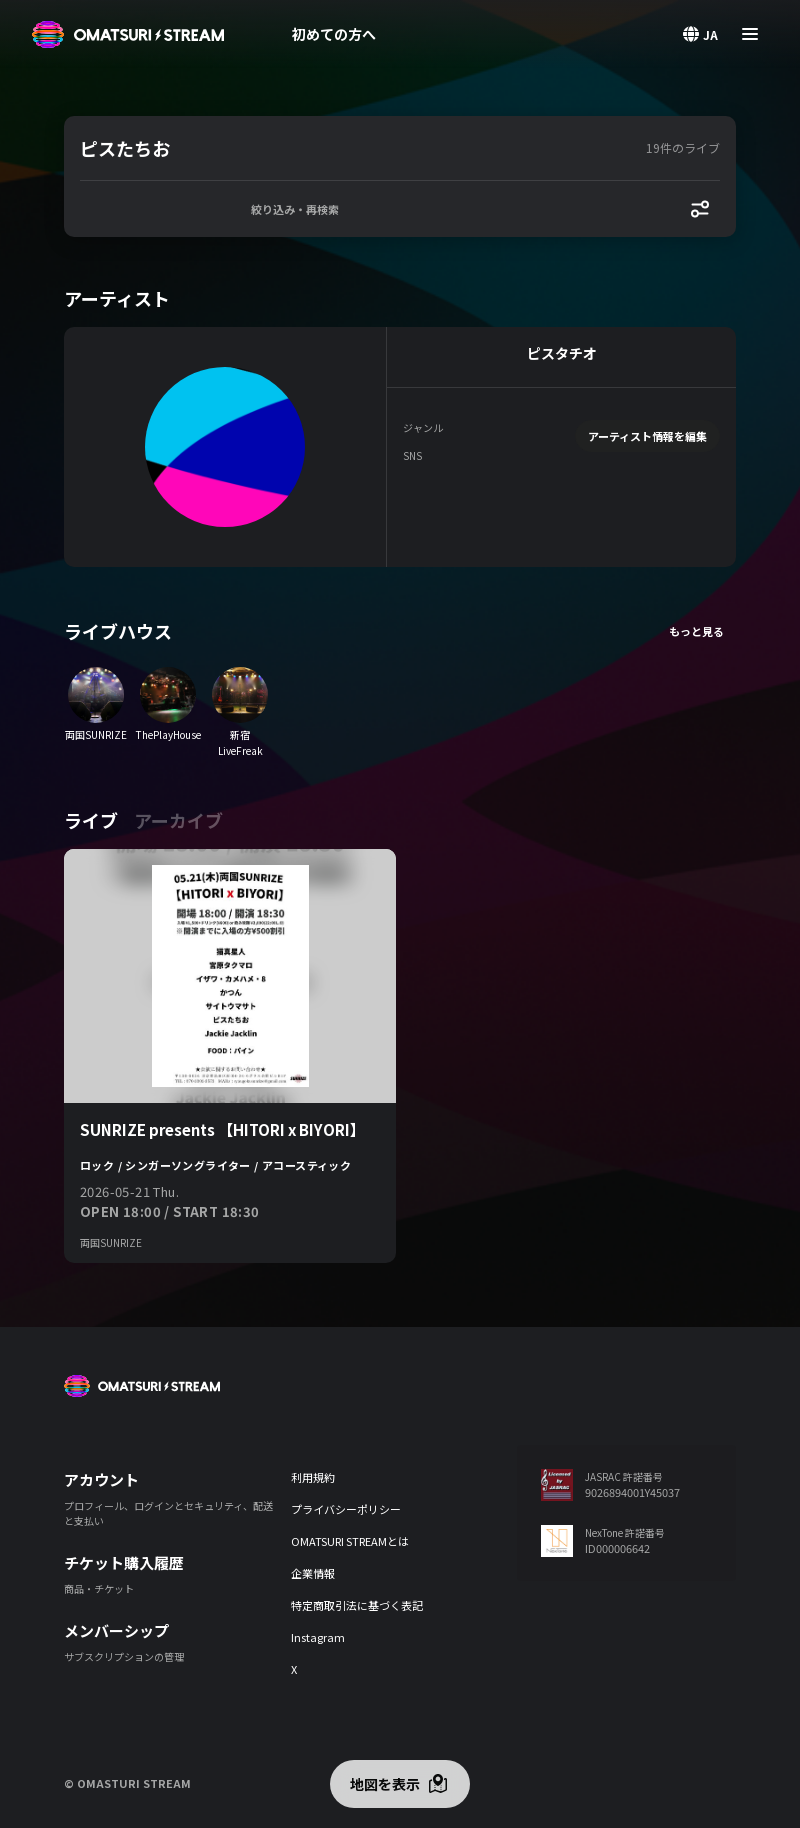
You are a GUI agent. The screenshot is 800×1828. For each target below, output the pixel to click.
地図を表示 (385, 1784)
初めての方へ (334, 34)
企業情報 (313, 1573)
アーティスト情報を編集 (647, 436)
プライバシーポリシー (346, 1509)
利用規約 (313, 1477)
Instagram (318, 1637)
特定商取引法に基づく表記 (357, 1605)
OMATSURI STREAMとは (350, 1541)
